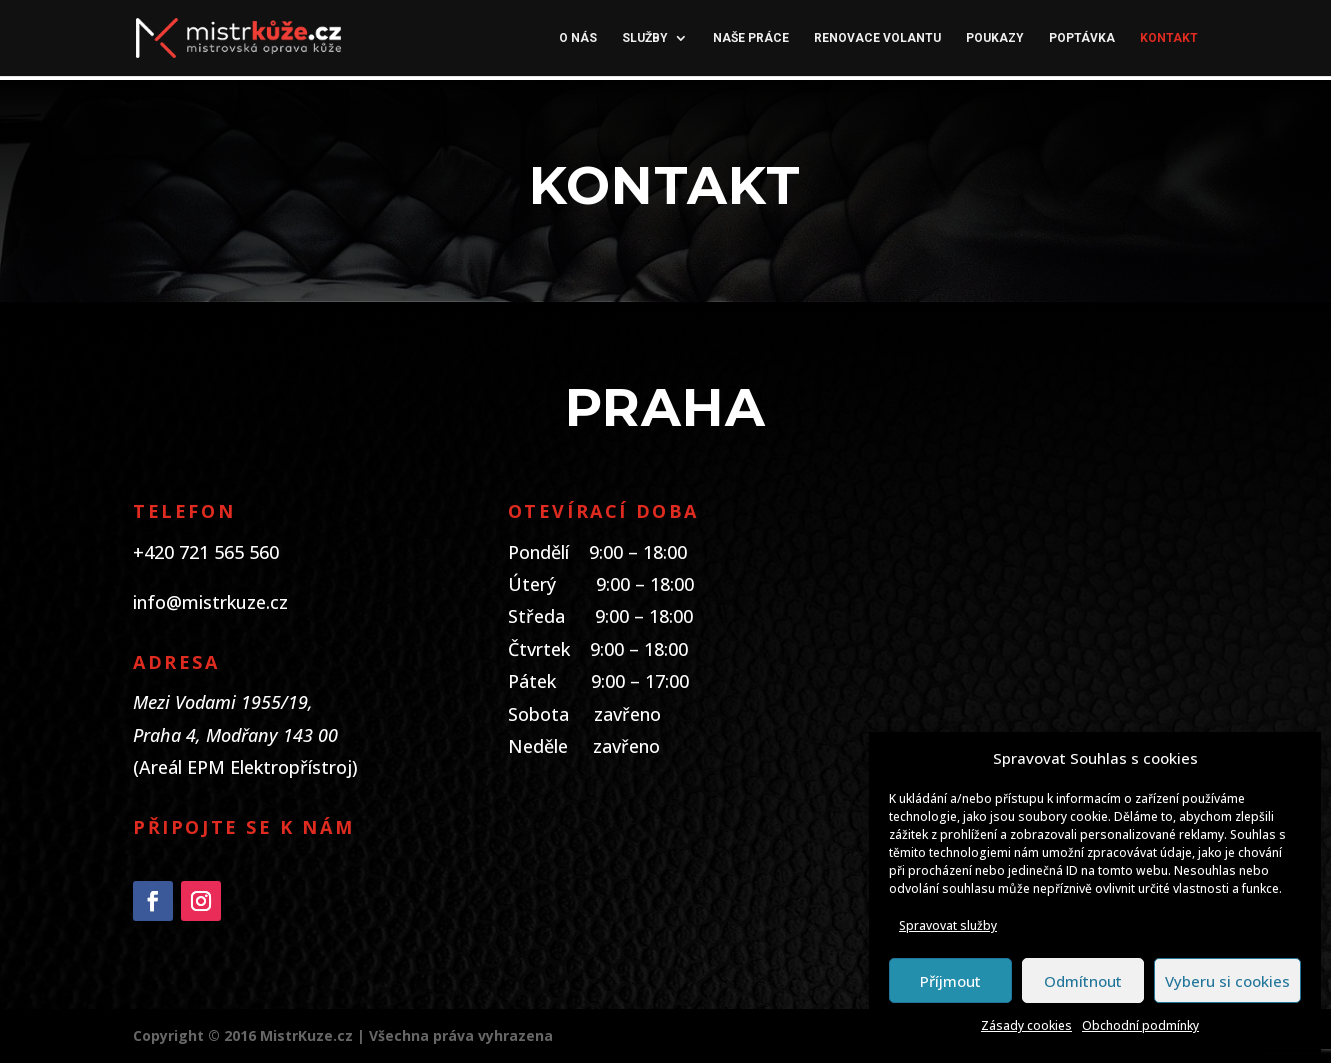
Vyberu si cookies (1227, 981)
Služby (645, 38)
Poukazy (995, 38)
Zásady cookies (1026, 1025)
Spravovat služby (948, 925)
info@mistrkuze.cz (210, 602)
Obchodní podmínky (1140, 1025)
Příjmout (950, 981)
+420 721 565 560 (206, 552)
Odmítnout (1083, 981)
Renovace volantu (877, 38)
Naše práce (751, 38)
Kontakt (1169, 38)
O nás (578, 38)
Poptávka (1082, 38)
